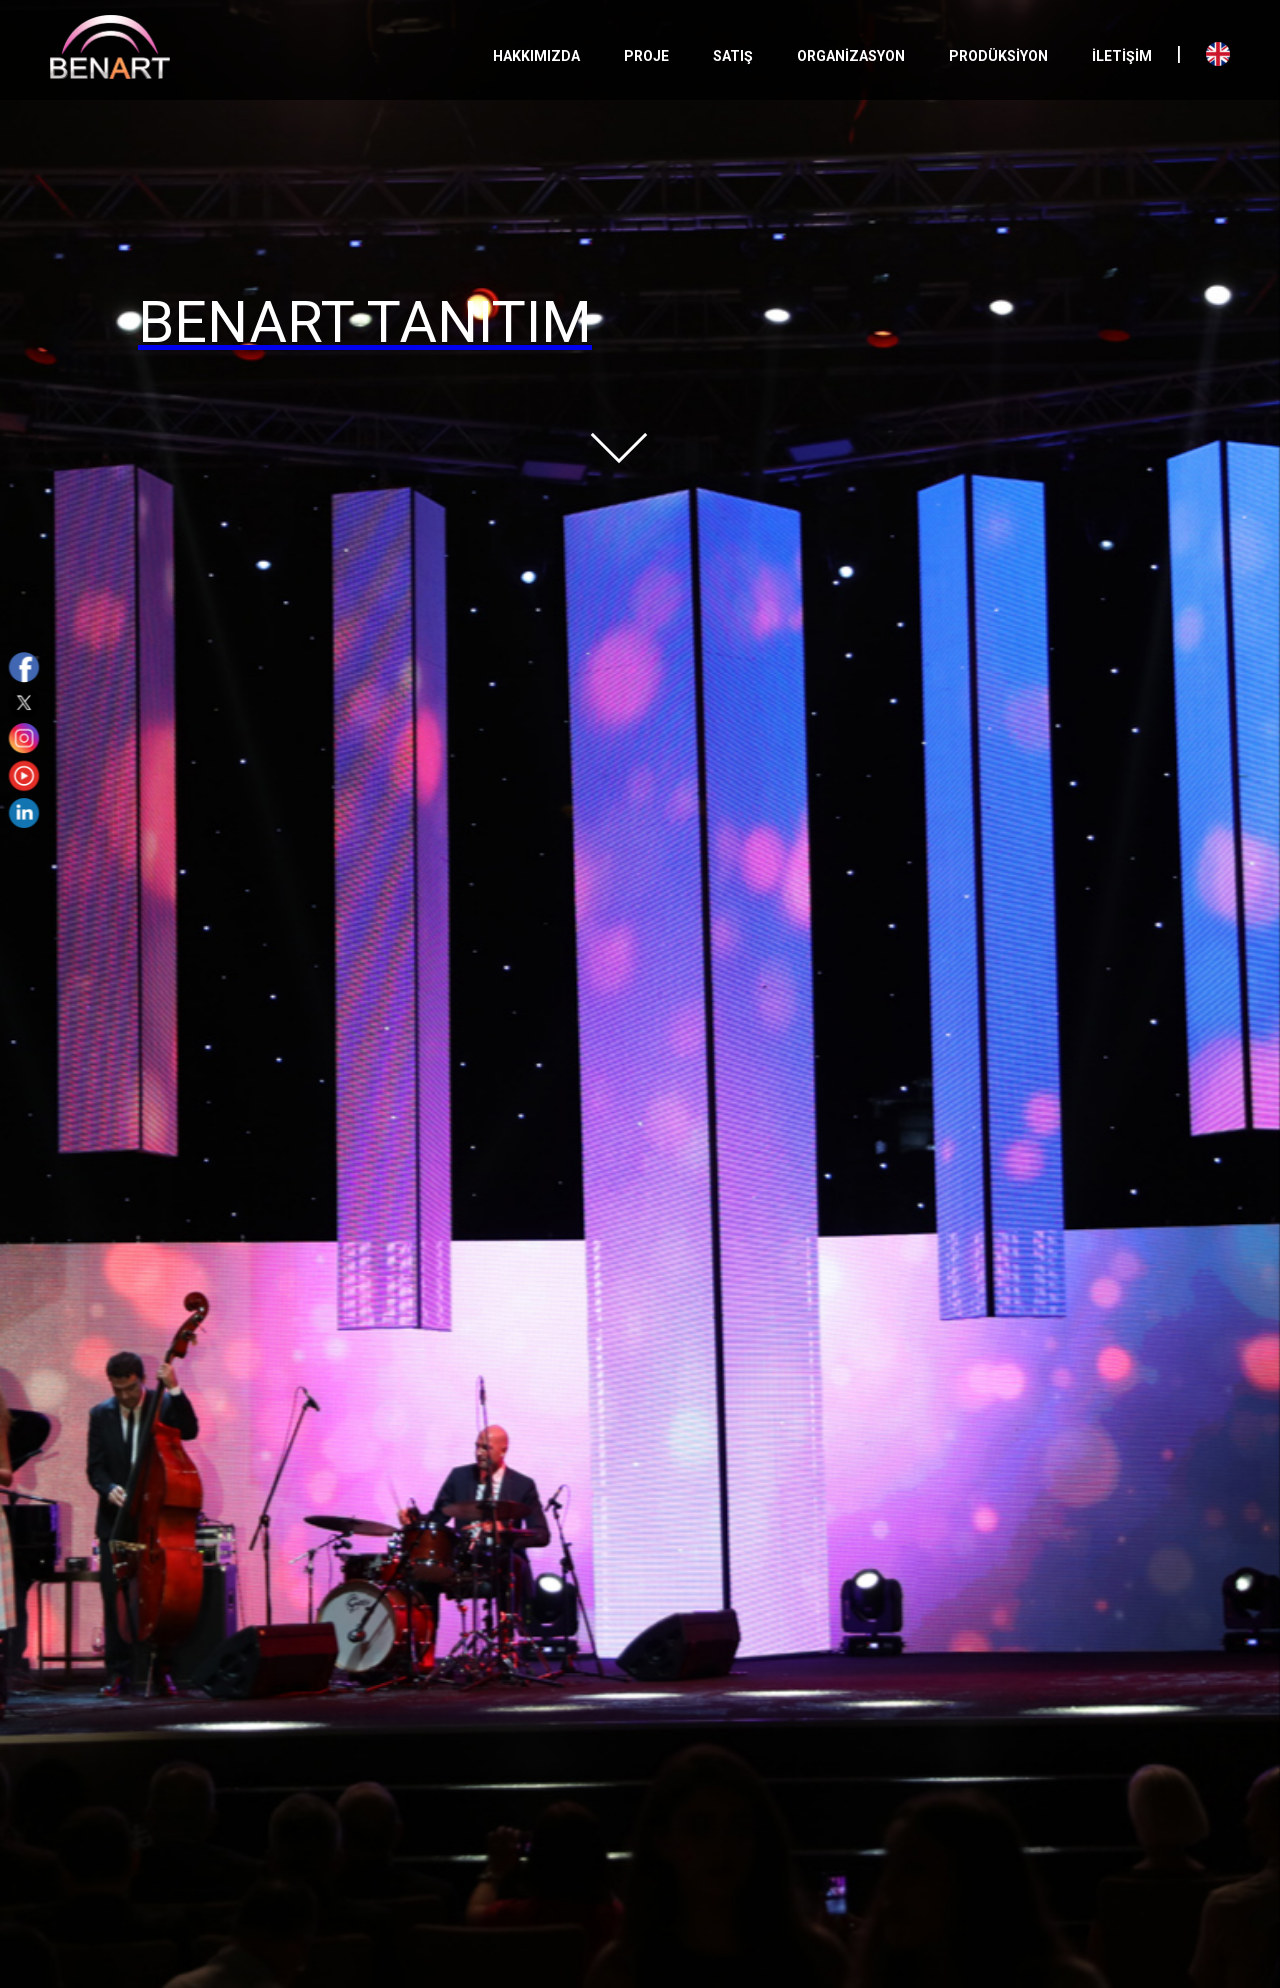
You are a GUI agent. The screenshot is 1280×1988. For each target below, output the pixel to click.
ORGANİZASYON (851, 56)
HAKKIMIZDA (536, 56)
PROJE (646, 56)
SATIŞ (733, 56)
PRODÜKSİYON (998, 56)
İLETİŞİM (1122, 56)
